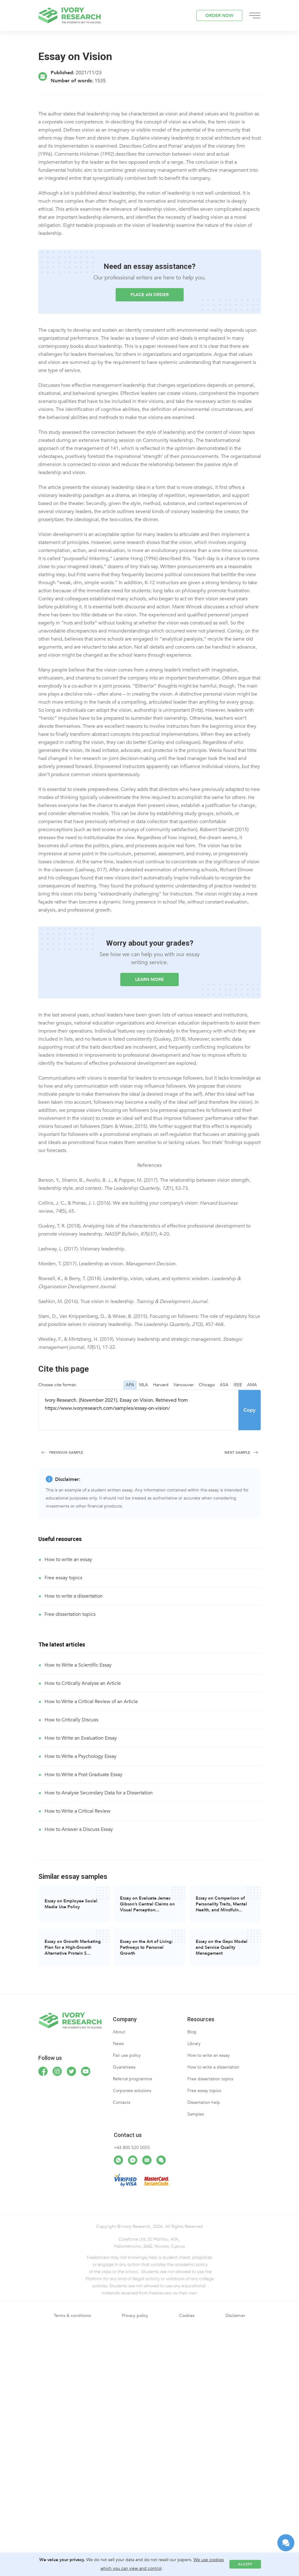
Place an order (149, 295)
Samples (195, 2114)
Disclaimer (235, 2316)
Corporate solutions (132, 2091)
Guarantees (124, 2067)
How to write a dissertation (74, 1596)
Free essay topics (63, 1577)
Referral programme (132, 2079)
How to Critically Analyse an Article (83, 1683)
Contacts (121, 2102)
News (118, 2044)
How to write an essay (68, 1559)
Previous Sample (66, 1452)
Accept (245, 2564)
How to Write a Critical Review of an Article (91, 1701)
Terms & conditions (72, 2316)
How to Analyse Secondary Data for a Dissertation (99, 1792)
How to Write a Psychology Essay (81, 1756)
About (119, 2032)
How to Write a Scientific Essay (78, 1665)
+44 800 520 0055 (132, 2148)
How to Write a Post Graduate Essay (83, 1774)
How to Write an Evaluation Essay (81, 1738)
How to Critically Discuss (71, 1719)
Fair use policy (127, 2055)
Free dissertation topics (70, 1614)
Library (194, 2044)
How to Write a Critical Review (77, 1811)
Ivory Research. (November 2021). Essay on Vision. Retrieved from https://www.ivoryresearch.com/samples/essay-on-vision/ (138, 1410)
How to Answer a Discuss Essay (79, 1829)
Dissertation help (203, 2102)
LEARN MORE (149, 979)
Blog (191, 2032)
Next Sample (237, 1452)
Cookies (186, 2316)
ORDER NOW (219, 16)
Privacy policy (135, 2316)
